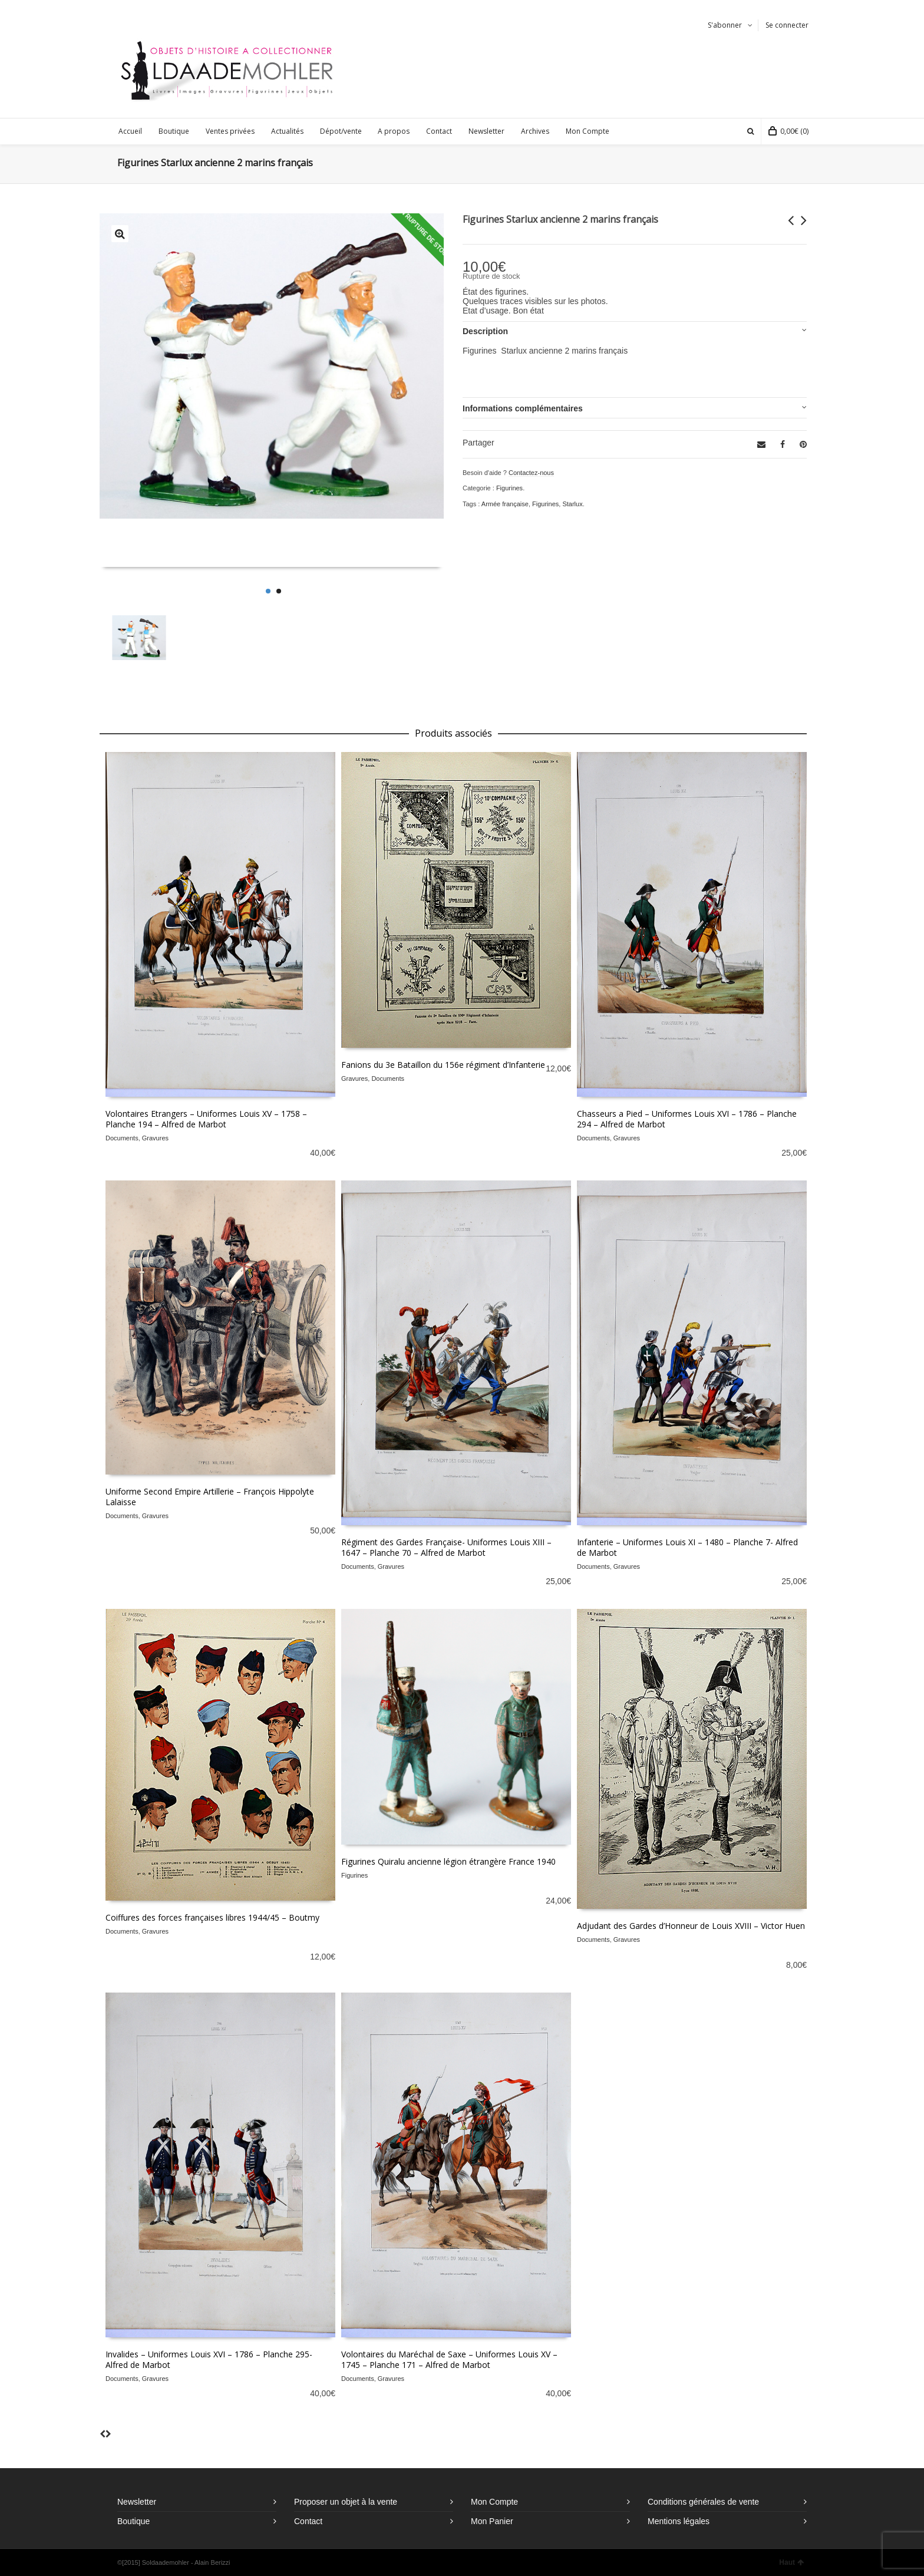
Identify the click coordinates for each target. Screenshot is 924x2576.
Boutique (133, 2521)
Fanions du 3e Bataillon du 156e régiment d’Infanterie (443, 1064)
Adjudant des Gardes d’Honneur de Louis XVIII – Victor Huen (691, 1925)
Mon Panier (492, 2521)
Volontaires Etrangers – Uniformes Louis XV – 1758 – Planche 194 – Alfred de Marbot (206, 1119)
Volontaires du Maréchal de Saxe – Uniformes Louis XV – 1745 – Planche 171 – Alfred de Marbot (449, 2359)
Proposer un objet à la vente (345, 2501)
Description (485, 331)
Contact (308, 2521)
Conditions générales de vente (703, 2501)
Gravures (155, 1138)
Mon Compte (494, 2501)
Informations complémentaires (523, 408)
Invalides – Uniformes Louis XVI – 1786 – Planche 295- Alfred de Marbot (208, 2359)
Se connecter (786, 25)
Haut (791, 2562)
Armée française (505, 503)
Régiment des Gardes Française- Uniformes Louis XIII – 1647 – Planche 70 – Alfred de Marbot (446, 1547)
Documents (121, 1138)
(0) (788, 131)
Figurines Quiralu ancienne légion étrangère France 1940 (448, 1861)
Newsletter (136, 2501)
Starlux (572, 503)
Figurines (509, 488)
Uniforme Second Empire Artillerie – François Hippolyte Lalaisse (209, 1497)
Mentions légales (679, 2521)
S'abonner (725, 25)
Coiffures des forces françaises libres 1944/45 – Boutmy (212, 1917)
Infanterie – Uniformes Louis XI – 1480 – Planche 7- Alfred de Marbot (687, 1547)
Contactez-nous (531, 472)
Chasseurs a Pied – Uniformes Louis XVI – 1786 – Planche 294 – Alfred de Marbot (687, 1119)
